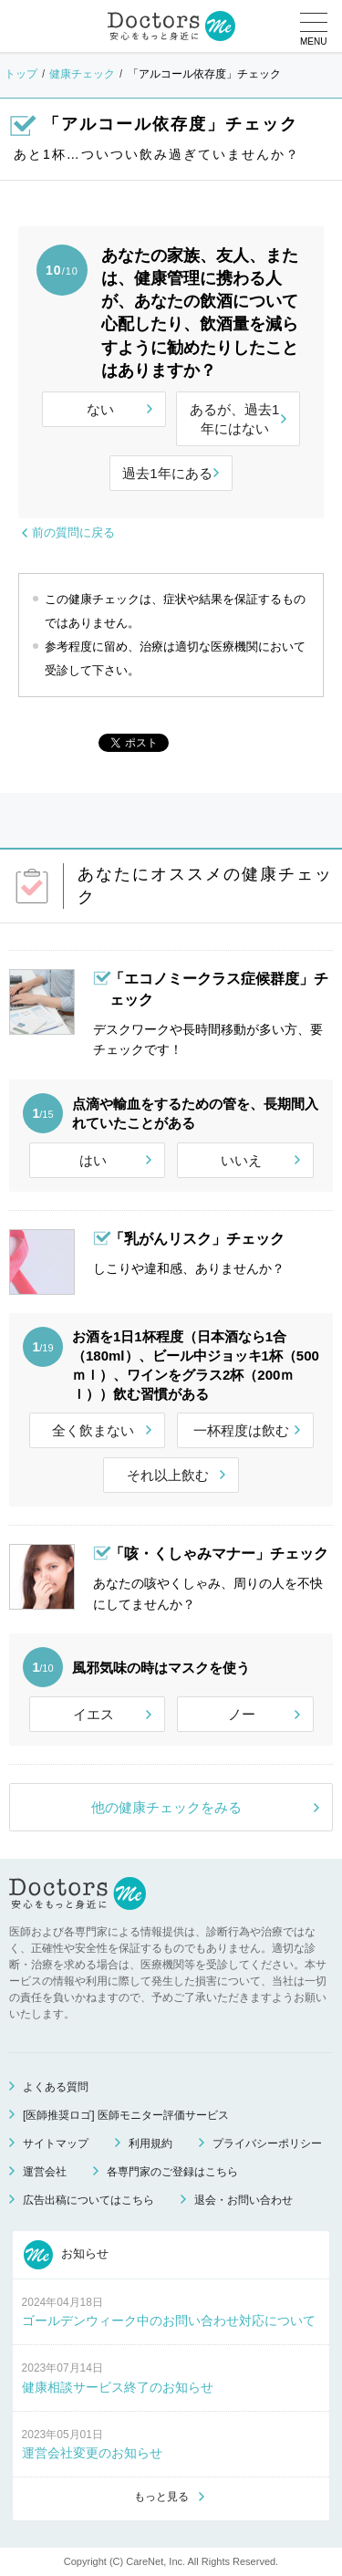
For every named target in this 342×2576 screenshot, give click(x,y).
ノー (241, 1714)
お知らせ (66, 2254)
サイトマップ (55, 2143)
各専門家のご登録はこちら (172, 2171)
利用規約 (150, 2143)
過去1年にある (167, 473)
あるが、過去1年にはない (234, 419)
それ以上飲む (168, 1475)
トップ (21, 74)
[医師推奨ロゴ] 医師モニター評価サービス (126, 2115)
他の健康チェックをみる (166, 1807)
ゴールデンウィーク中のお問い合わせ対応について (169, 2320)
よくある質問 (55, 2087)
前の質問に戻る (73, 532)
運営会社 (45, 2171)
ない (100, 409)
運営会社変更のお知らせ (92, 2453)
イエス (93, 1714)
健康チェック (82, 74)
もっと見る (161, 2496)
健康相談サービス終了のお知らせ (117, 2387)
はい (93, 1160)
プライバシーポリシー (267, 2143)
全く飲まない (93, 1430)
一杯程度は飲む (241, 1430)
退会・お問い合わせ (243, 2200)
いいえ (241, 1160)
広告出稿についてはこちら (88, 2200)
